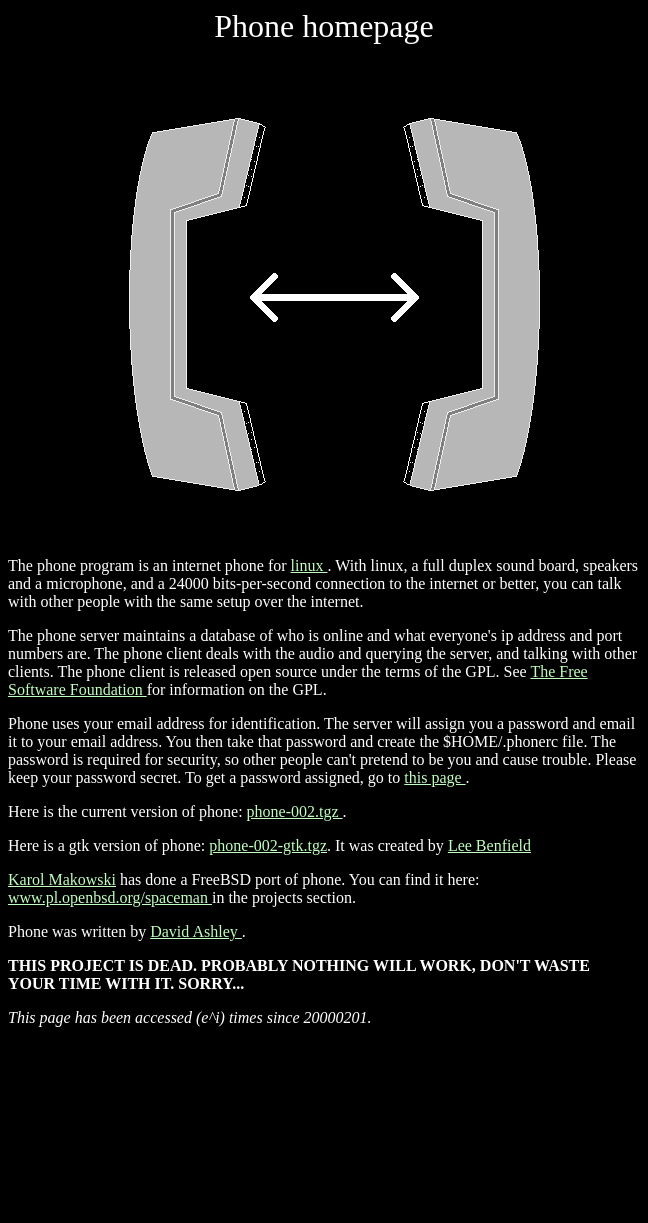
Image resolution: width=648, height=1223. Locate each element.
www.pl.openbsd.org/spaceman (110, 897)
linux (309, 565)
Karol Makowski (62, 879)
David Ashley (196, 931)
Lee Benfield (489, 845)
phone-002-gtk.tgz (268, 845)
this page (434, 777)
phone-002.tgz (295, 811)
